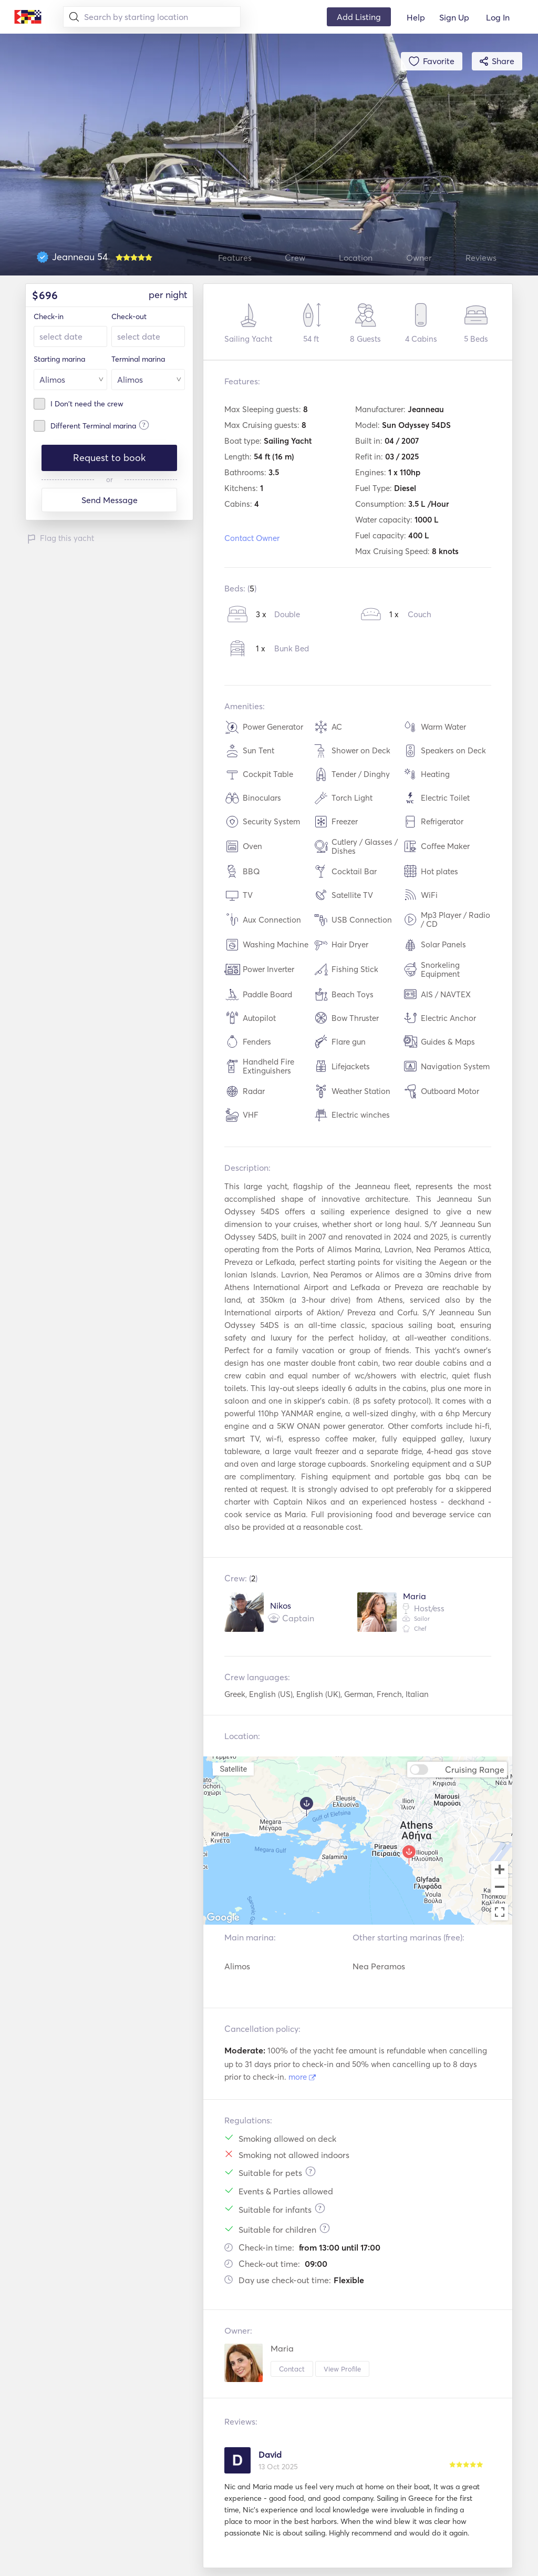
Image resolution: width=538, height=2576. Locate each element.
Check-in (49, 316)
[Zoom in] (499, 1869)
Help (416, 17)
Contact (292, 2369)
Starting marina (59, 359)
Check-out (129, 316)
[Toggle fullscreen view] (499, 1912)
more (302, 2077)
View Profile (342, 2369)
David (270, 2454)
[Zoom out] (499, 1887)
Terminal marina (138, 359)
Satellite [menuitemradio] (233, 1768)
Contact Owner (252, 538)
